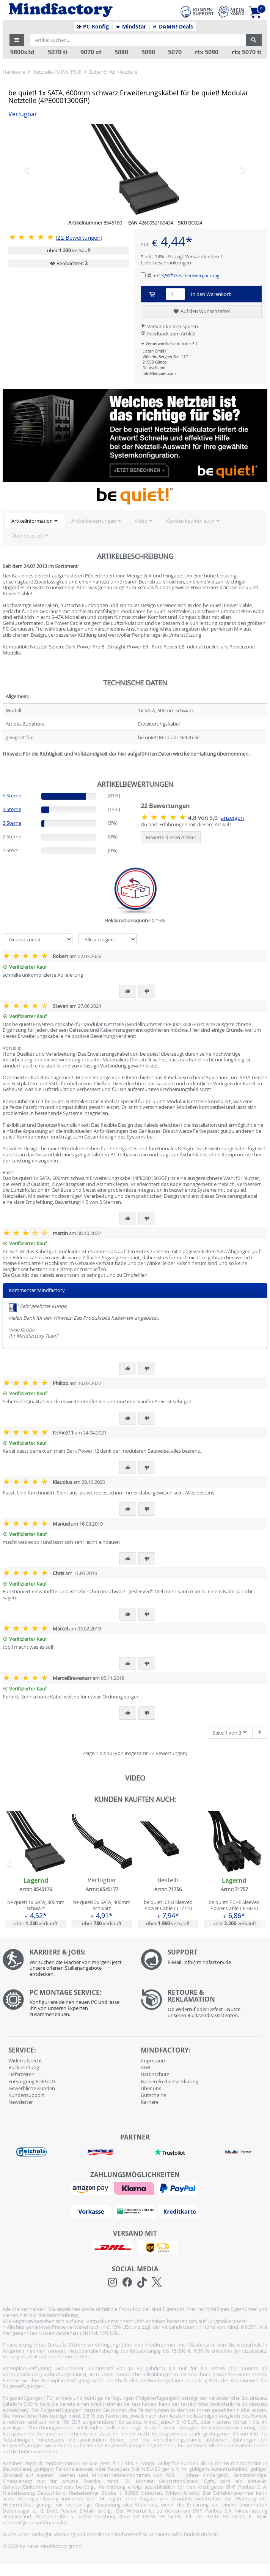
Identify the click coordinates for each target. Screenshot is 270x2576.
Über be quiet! (27, 535)
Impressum (153, 2060)
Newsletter (20, 2101)
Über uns (151, 2088)
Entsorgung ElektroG (31, 2081)
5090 (148, 52)
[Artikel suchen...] (138, 40)
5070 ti (58, 52)
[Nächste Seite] (259, 1733)
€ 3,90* (188, 275)
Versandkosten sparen (169, 326)
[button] (16, 40)
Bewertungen (78, 237)
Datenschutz (155, 2074)
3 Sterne (12, 822)
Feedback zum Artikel (168, 333)
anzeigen (232, 817)
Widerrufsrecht (25, 2060)
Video (141, 520)
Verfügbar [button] (22, 114)
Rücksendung (23, 2067)
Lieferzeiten (21, 2074)
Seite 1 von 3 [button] (230, 1732)
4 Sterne (12, 809)
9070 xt (91, 52)
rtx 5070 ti (247, 52)
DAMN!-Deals (172, 26)
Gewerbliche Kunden (31, 2088)
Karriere (150, 2101)
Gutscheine (153, 2095)
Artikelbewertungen (93, 520)
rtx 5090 (206, 52)
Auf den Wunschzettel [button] (201, 311)
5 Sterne (12, 795)
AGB (145, 2067)
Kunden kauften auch (190, 520)
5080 (121, 52)
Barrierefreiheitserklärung (169, 2081)
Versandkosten (202, 256)
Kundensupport (26, 2095)
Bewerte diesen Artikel (171, 837)
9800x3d (22, 52)
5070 (175, 52)
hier (212, 2534)
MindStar (130, 26)
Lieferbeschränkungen (166, 262)
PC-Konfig (93, 26)
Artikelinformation (32, 520)
